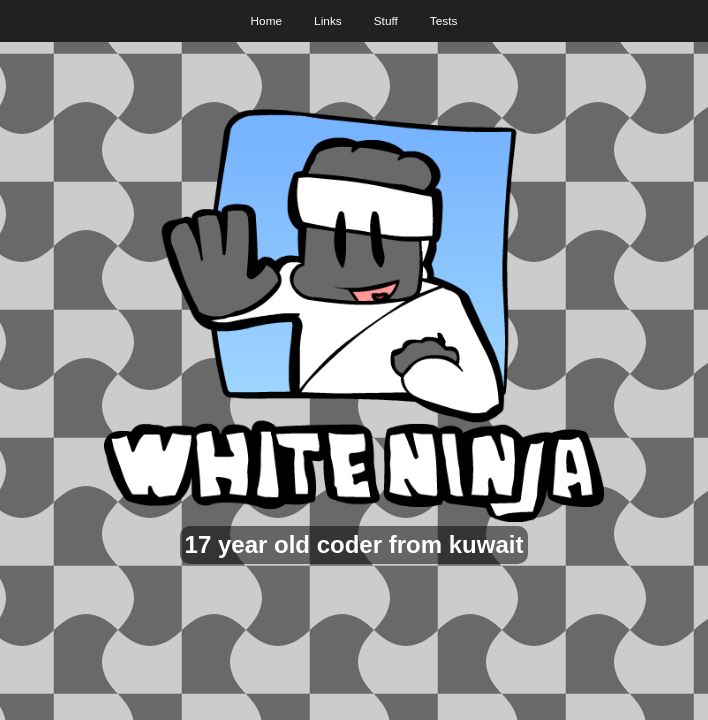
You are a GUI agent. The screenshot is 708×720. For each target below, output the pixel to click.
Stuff (386, 21)
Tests (444, 21)
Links (328, 21)
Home (267, 21)
